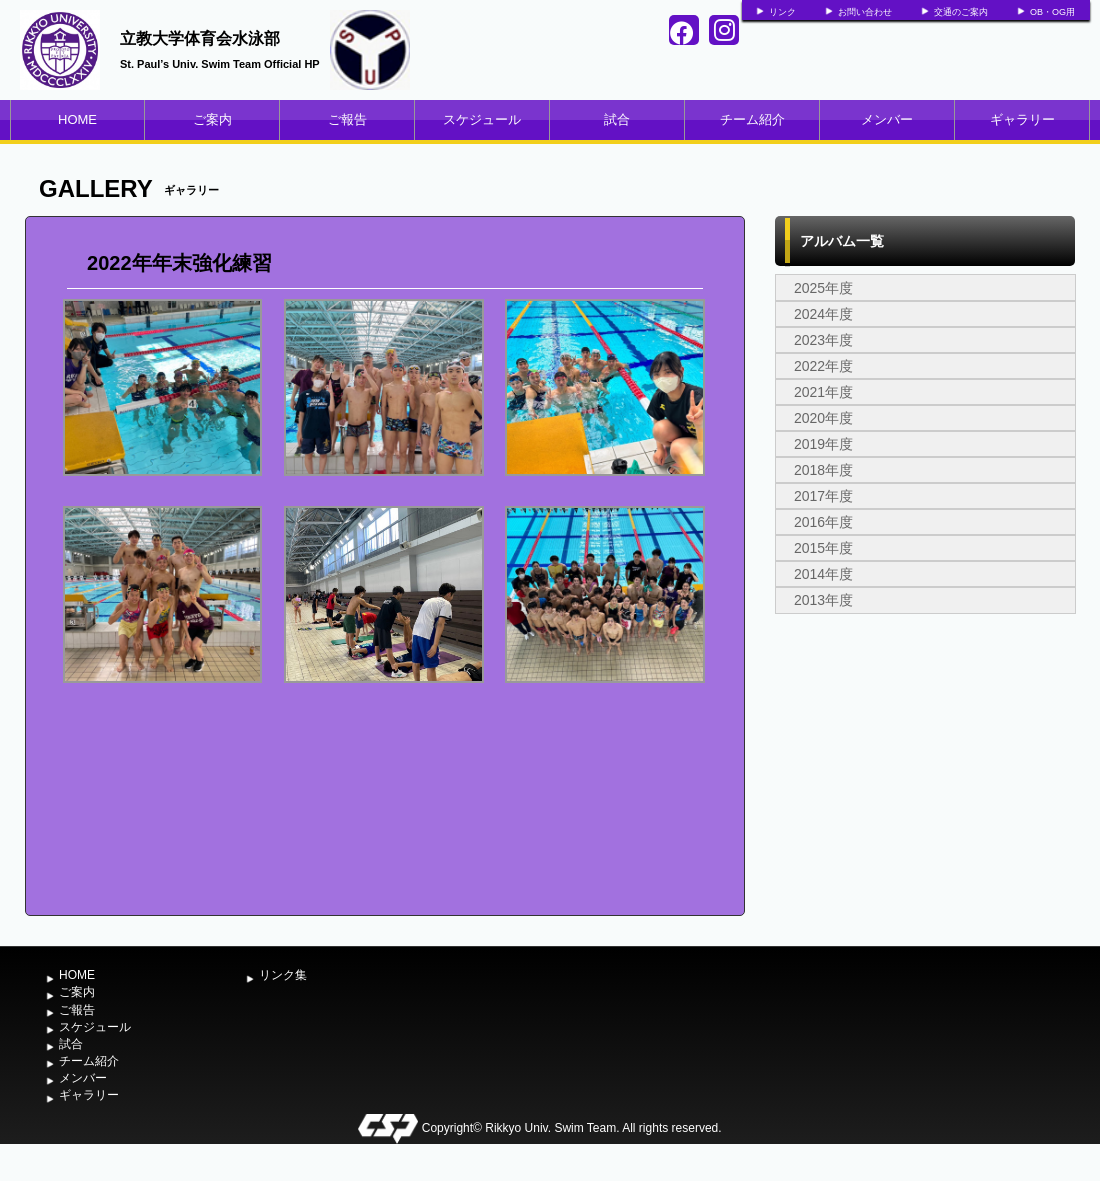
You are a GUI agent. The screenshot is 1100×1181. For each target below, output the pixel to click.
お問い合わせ (865, 12)
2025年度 (823, 288)
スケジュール (482, 119)
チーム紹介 (752, 119)
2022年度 (823, 366)
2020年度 (823, 418)
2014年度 (823, 574)
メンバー (887, 119)
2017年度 (823, 496)
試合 (617, 119)
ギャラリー (1022, 119)
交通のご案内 (961, 12)
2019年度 (823, 444)
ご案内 (212, 119)
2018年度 (823, 470)
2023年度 (823, 340)
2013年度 (823, 600)
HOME (77, 119)
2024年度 (823, 314)
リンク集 (283, 975)
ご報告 (347, 119)
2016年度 (823, 522)
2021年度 (823, 392)
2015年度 (823, 548)
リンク (782, 12)
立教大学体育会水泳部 (200, 38)
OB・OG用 (1052, 12)
